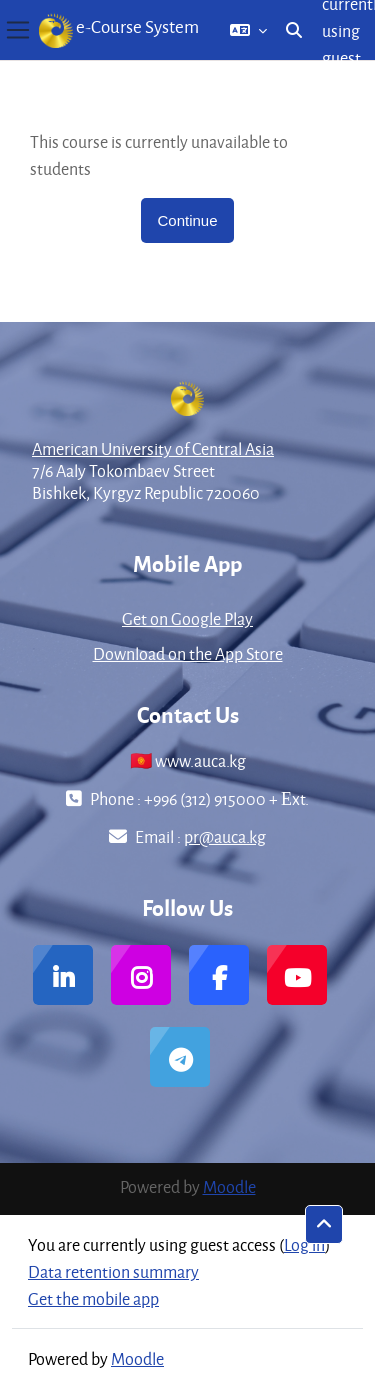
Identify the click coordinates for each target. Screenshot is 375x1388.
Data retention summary (113, 1271)
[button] (248, 30)
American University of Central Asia (153, 448)
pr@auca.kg (225, 836)
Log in (304, 1244)
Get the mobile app (93, 1298)
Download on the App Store (188, 653)
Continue (187, 220)
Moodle (229, 1186)
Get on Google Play (187, 618)
